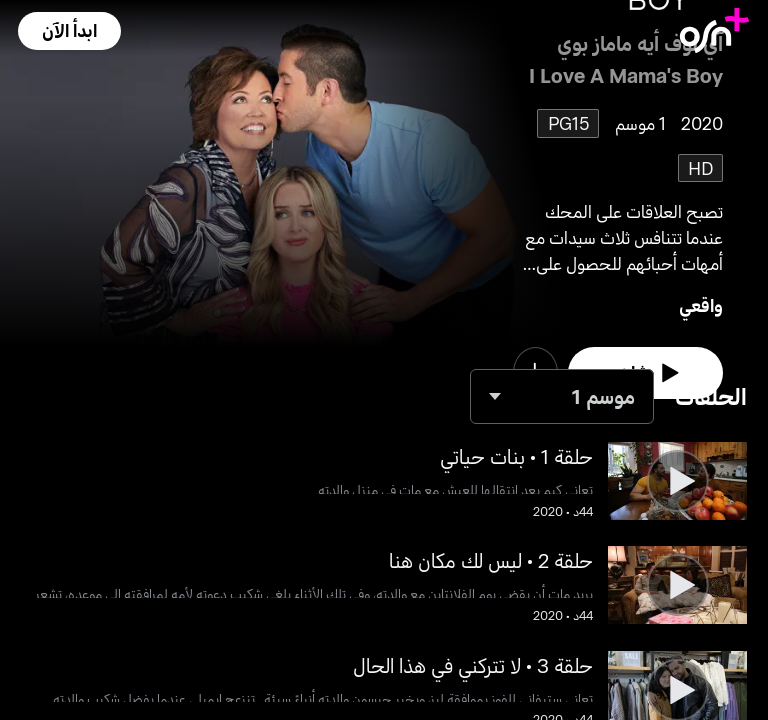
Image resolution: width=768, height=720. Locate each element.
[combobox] (562, 396)
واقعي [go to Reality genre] (701, 305)
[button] (69, 31)
